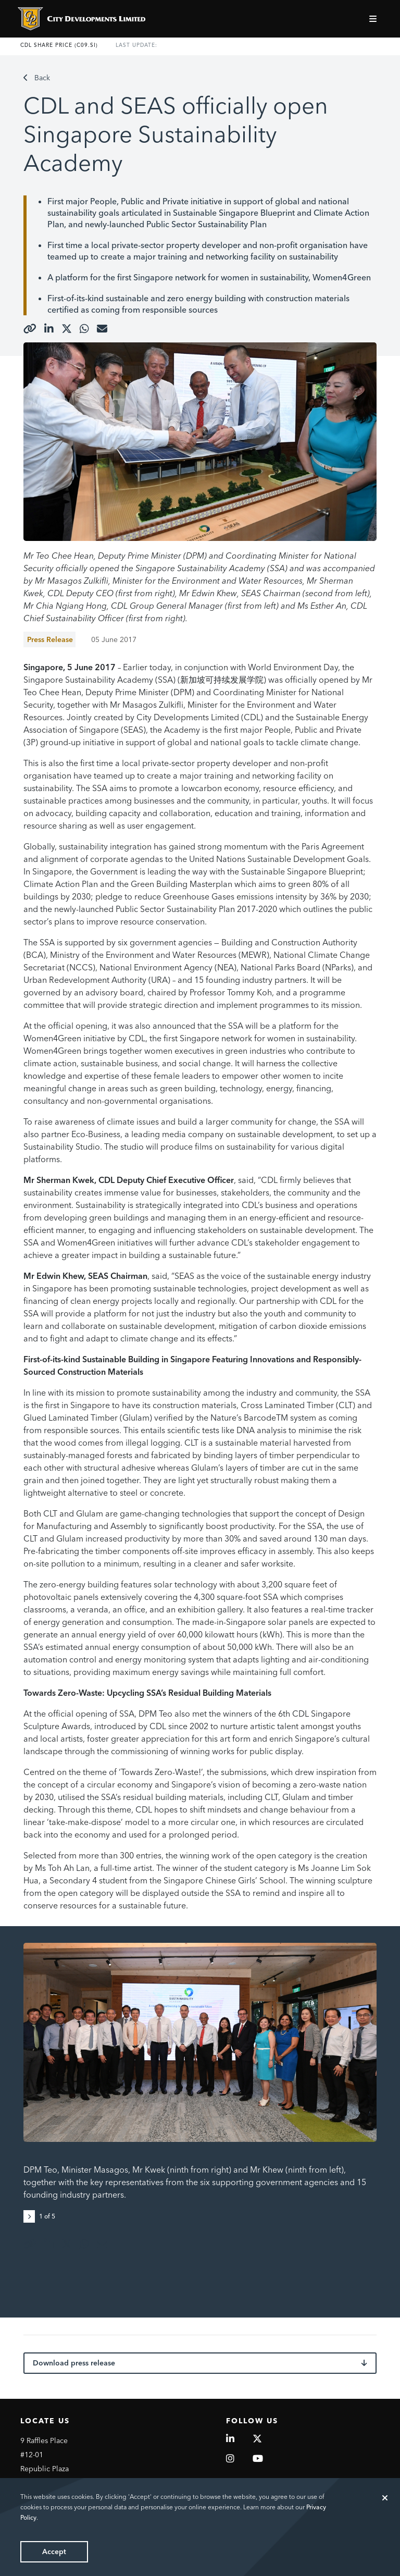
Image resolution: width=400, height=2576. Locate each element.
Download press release (200, 2363)
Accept (54, 2551)
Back (36, 77)
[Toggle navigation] (374, 18)
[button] (31, 2215)
